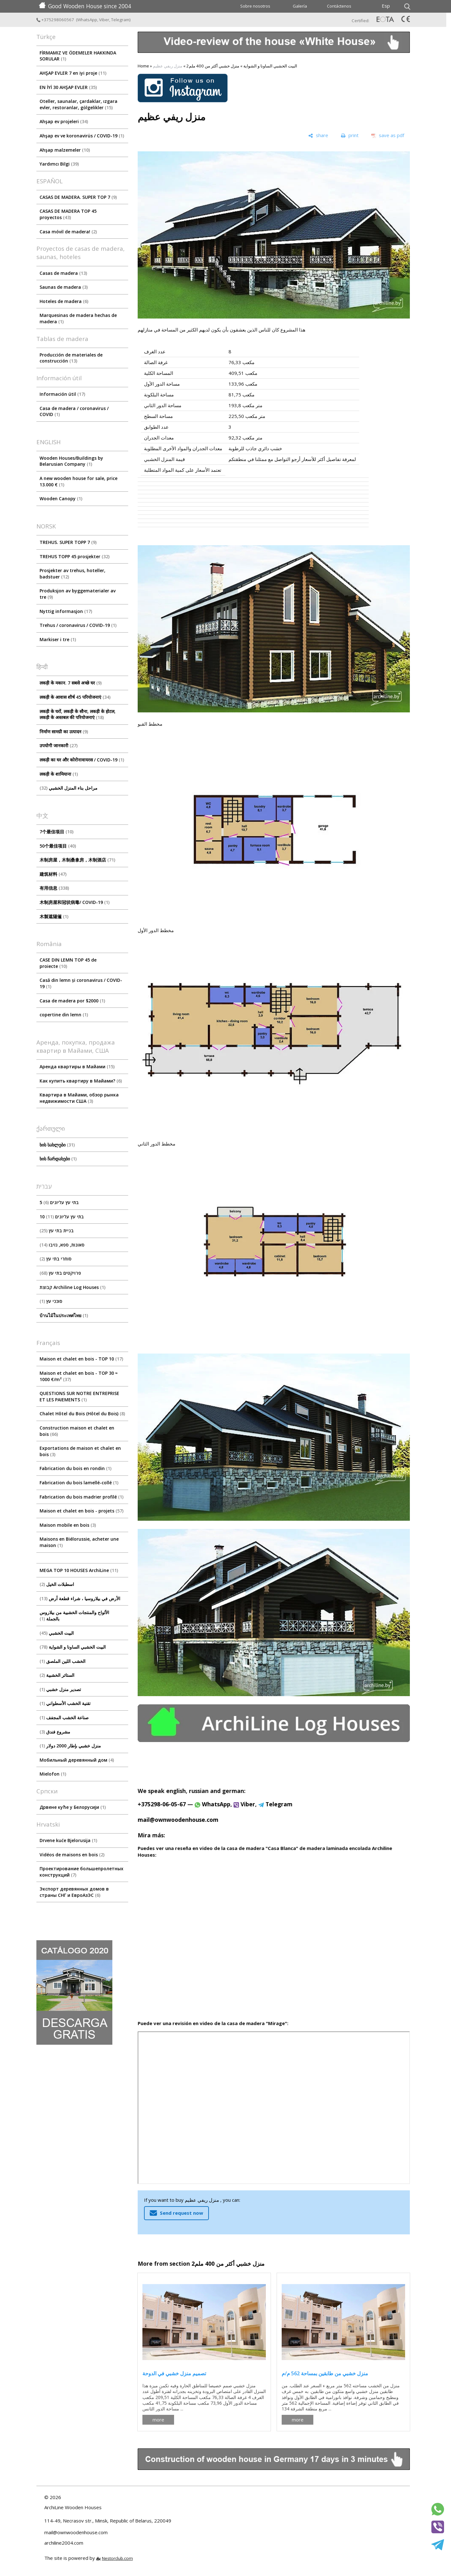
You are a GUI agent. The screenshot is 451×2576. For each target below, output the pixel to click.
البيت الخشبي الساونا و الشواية (73, 1647)
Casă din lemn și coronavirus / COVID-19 (81, 983)
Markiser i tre (58, 639)
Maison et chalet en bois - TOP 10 (81, 1359)
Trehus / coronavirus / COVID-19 (78, 625)
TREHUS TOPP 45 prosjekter (75, 556)
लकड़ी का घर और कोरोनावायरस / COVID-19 (82, 760)
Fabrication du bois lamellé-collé (79, 1483)
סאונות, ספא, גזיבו (62, 1245)
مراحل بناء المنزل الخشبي (68, 788)
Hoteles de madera (64, 301)
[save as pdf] (388, 135)
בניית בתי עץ (57, 1231)
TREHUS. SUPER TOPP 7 (68, 542)
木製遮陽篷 (54, 916)
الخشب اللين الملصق (62, 1661)
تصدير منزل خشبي (60, 1689)
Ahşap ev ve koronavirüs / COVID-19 (82, 136)
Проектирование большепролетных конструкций (81, 1872)
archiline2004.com (63, 2543)
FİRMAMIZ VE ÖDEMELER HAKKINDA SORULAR (78, 56)
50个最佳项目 (58, 846)
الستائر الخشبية (57, 1675)
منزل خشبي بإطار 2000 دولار (70, 1746)
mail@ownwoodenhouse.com (178, 1819)
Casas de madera (63, 273)
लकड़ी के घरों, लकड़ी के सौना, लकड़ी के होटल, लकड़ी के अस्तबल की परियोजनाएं (78, 714)
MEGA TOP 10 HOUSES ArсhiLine (79, 1570)
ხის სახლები (57, 1145)
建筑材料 (53, 874)
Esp (386, 6)
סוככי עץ (51, 1301)
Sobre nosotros (255, 6)
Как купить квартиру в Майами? (81, 1081)
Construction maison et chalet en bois (77, 1431)
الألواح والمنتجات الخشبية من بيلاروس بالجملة (74, 1615)
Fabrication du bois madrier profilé (81, 1497)
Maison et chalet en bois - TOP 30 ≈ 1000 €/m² (79, 1376)
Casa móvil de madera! (68, 232)
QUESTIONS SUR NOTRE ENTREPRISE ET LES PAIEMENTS (79, 1396)
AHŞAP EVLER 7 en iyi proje (73, 73)
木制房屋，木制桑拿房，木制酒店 (77, 860)
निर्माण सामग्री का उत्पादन (64, 732)
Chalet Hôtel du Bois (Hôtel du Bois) (82, 1414)
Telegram (120, 19)
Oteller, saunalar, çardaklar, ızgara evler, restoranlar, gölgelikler (78, 104)
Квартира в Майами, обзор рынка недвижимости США (79, 1098)
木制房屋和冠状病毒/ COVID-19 (75, 902)
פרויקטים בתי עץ (60, 1273)
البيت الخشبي (57, 1633)
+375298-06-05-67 (162, 1804)
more (158, 2419)
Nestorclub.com (117, 2558)
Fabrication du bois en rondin (75, 1468)
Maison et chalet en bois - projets (81, 1511)
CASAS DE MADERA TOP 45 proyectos (68, 214)
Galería (300, 6)
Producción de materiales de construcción (71, 358)
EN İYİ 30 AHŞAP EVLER (68, 87)
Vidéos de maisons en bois (72, 1855)
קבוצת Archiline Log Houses (72, 1287)
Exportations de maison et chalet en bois (80, 1451)
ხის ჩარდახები (58, 1159)
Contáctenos (339, 6)
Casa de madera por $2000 (72, 1001)
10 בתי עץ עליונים (62, 1217)
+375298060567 (55, 19)
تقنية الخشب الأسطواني (65, 1703)
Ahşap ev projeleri (64, 121)
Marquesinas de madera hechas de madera (78, 318)
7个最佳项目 (56, 832)
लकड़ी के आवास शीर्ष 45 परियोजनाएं (75, 697)
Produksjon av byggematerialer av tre (78, 594)
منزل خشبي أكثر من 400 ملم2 (212, 66)
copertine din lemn (64, 1015)
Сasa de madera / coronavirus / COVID (74, 411)
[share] (318, 135)
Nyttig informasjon (66, 611)
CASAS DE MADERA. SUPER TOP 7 (78, 197)
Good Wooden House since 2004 (85, 6)
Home (143, 66)
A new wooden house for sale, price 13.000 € (78, 481)
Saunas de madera (64, 287)
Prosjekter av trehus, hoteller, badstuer (72, 573)
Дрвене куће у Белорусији (73, 1807)
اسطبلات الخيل (57, 1584)
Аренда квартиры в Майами (77, 1067)
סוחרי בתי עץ (56, 1259)
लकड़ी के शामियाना (59, 774)
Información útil (62, 394)
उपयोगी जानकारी (59, 745)
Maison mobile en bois (68, 1525)
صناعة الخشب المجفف (64, 1717)
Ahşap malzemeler (65, 150)
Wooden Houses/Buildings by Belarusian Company (71, 461)
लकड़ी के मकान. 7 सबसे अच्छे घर (71, 683)
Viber (104, 19)
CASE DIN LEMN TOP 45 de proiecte (68, 963)
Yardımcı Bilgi (59, 164)
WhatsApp (87, 19)
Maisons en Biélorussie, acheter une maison (79, 1542)
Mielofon (53, 1774)
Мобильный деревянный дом (77, 1760)
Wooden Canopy (61, 499)
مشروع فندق (55, 1732)
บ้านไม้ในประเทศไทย (64, 1315)
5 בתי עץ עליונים (59, 1202)
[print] (349, 135)
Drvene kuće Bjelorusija (68, 1840)
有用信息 (54, 888)
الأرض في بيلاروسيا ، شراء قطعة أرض (80, 1598)
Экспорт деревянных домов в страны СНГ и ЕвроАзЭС (74, 1892)
